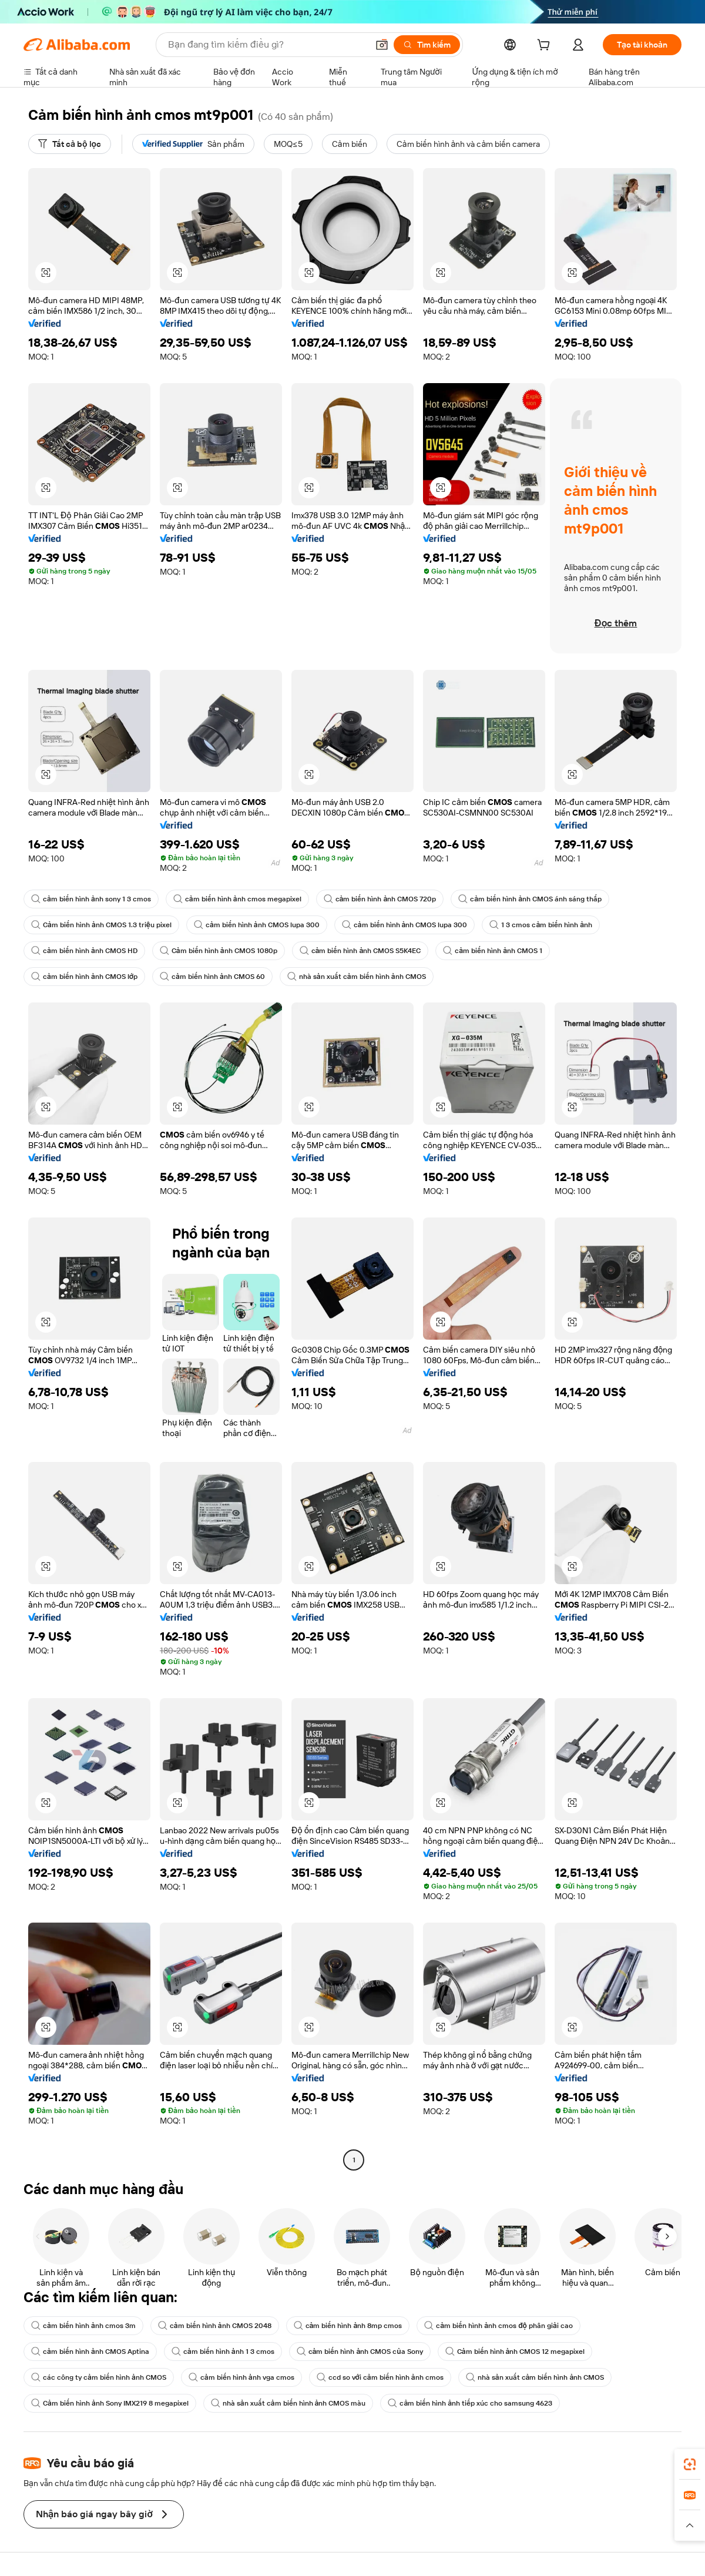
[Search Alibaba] (266, 44)
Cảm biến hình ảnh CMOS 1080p (218, 950)
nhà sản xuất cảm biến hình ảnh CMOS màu (288, 2403)
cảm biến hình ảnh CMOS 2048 (214, 2325)
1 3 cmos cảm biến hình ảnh (540, 925)
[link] (689, 2464)
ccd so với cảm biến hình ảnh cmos (380, 2377)
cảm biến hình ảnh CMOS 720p (380, 899)
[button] (382, 45)
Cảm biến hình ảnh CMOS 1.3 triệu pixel (101, 925)
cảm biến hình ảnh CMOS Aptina (90, 2351)
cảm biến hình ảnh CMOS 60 (212, 976)
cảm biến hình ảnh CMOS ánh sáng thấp (530, 899)
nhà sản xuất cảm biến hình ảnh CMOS (356, 976)
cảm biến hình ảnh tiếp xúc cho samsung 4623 (470, 2403)
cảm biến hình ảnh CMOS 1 (492, 950)
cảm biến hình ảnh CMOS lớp (84, 976)
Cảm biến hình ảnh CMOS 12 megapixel (515, 2351)
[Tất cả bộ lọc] (69, 144)
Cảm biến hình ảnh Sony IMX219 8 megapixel (110, 2403)
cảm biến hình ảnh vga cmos (241, 2377)
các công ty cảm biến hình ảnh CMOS (98, 2377)
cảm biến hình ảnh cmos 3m (83, 2325)
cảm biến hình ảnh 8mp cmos (348, 2325)
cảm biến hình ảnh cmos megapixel (237, 899)
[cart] (546, 46)
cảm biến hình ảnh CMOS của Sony (360, 2351)
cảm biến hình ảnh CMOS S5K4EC (360, 950)
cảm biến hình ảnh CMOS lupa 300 (257, 925)
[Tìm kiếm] (427, 44)
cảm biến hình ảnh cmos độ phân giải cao (498, 2325)
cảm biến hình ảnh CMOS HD (84, 950)
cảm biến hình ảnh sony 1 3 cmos (91, 899)
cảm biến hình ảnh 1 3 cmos (223, 2351)
